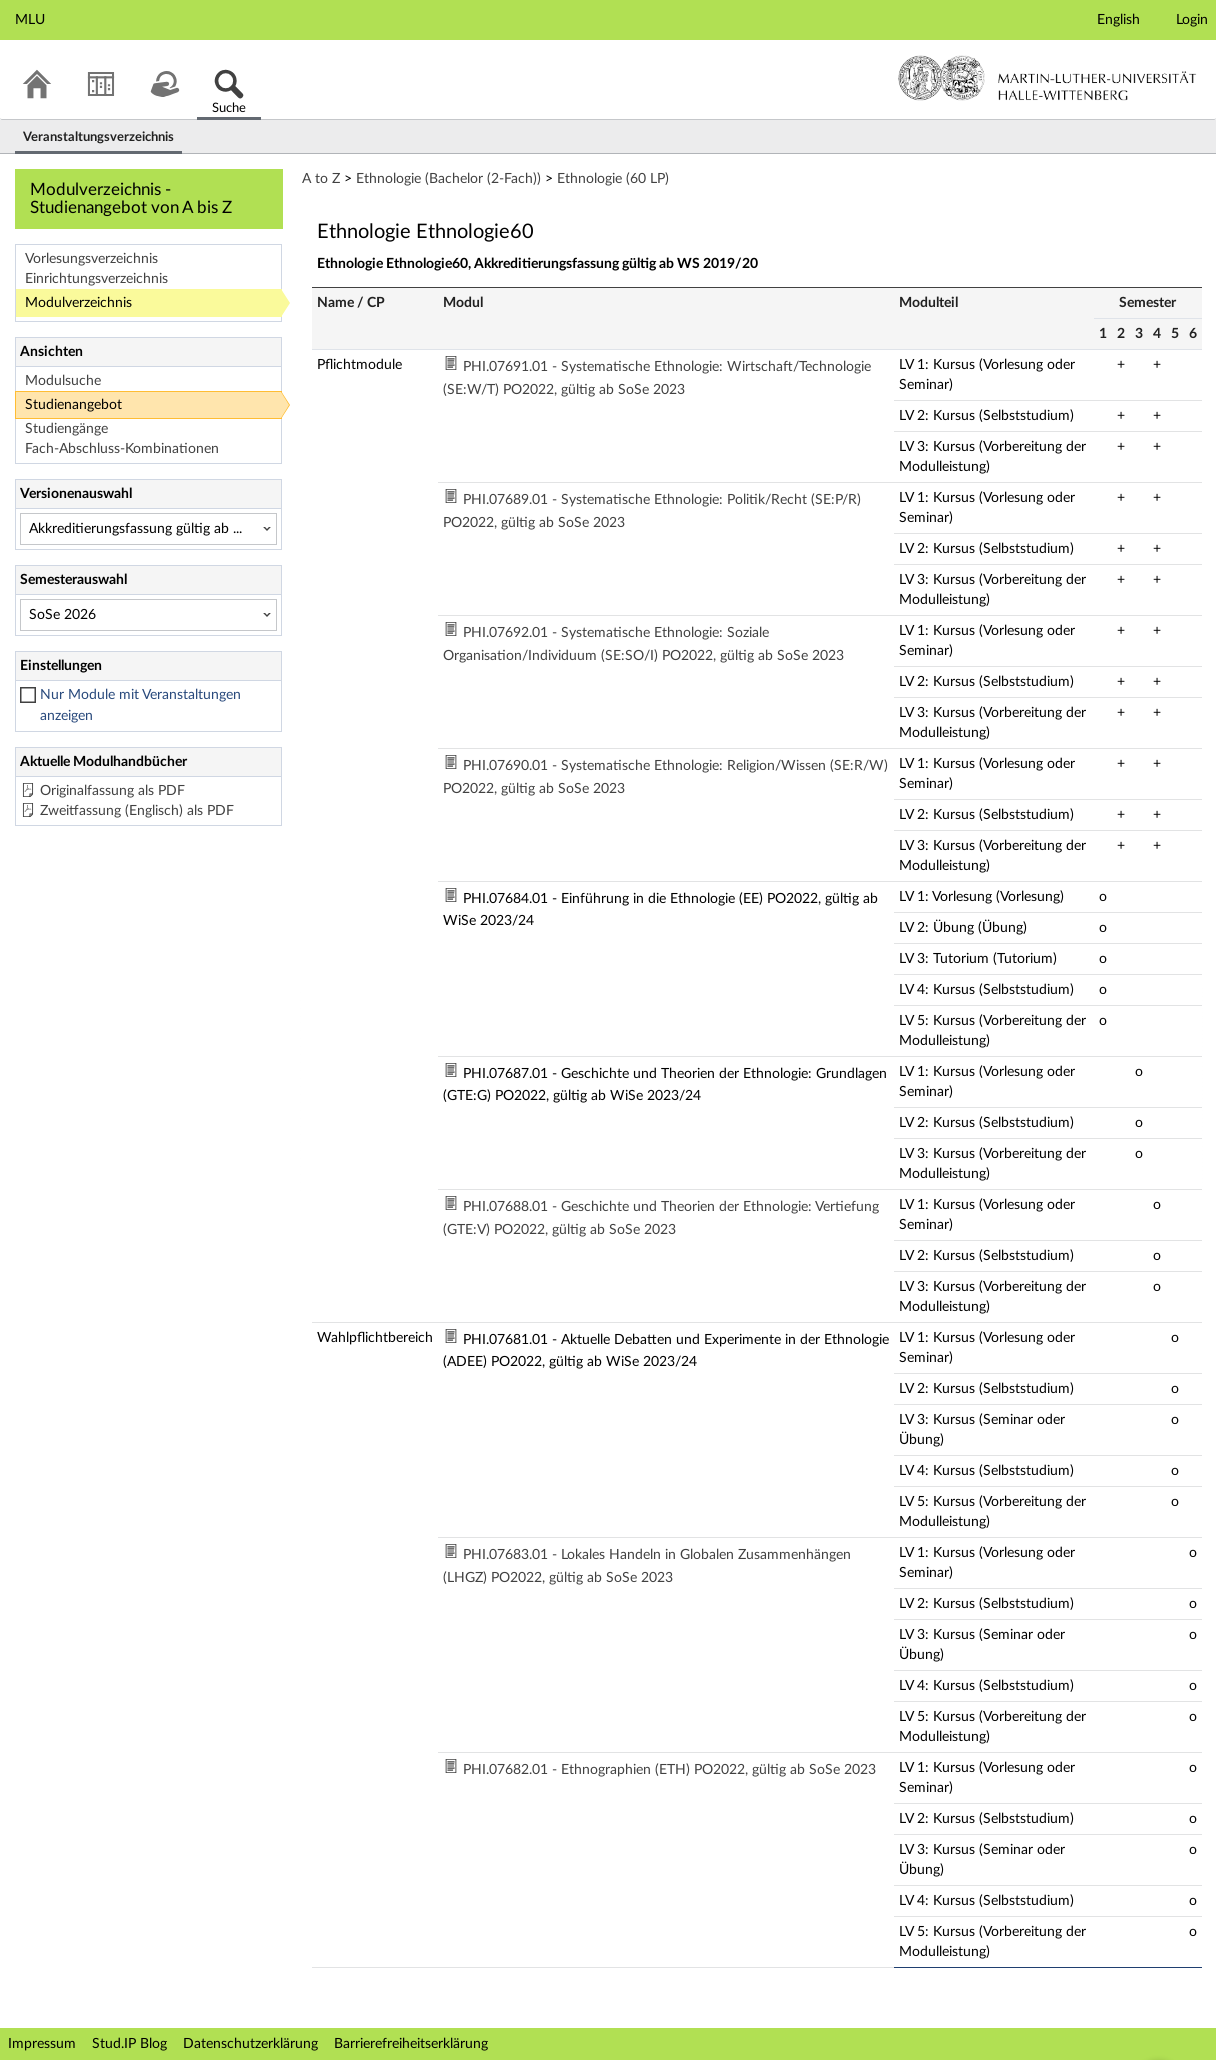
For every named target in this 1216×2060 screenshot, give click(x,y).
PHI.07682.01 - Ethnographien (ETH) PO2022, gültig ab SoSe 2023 (669, 1770)
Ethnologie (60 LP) (613, 179)
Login (1192, 20)
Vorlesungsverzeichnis (91, 259)
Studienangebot (73, 405)
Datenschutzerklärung (250, 2044)
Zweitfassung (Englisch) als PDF (137, 811)
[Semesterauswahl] (148, 615)
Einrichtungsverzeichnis (96, 279)
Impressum (42, 2044)
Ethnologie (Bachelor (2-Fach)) (448, 179)
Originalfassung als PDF (112, 791)
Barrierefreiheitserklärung (411, 2044)
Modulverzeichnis (78, 303)
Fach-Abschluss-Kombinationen (122, 449)
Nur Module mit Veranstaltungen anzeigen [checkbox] (140, 705)
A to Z (321, 179)
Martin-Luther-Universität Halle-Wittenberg (1047, 78)
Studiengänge (66, 429)
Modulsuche (63, 381)
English (1118, 20)
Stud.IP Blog (129, 2044)
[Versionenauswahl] (148, 529)
